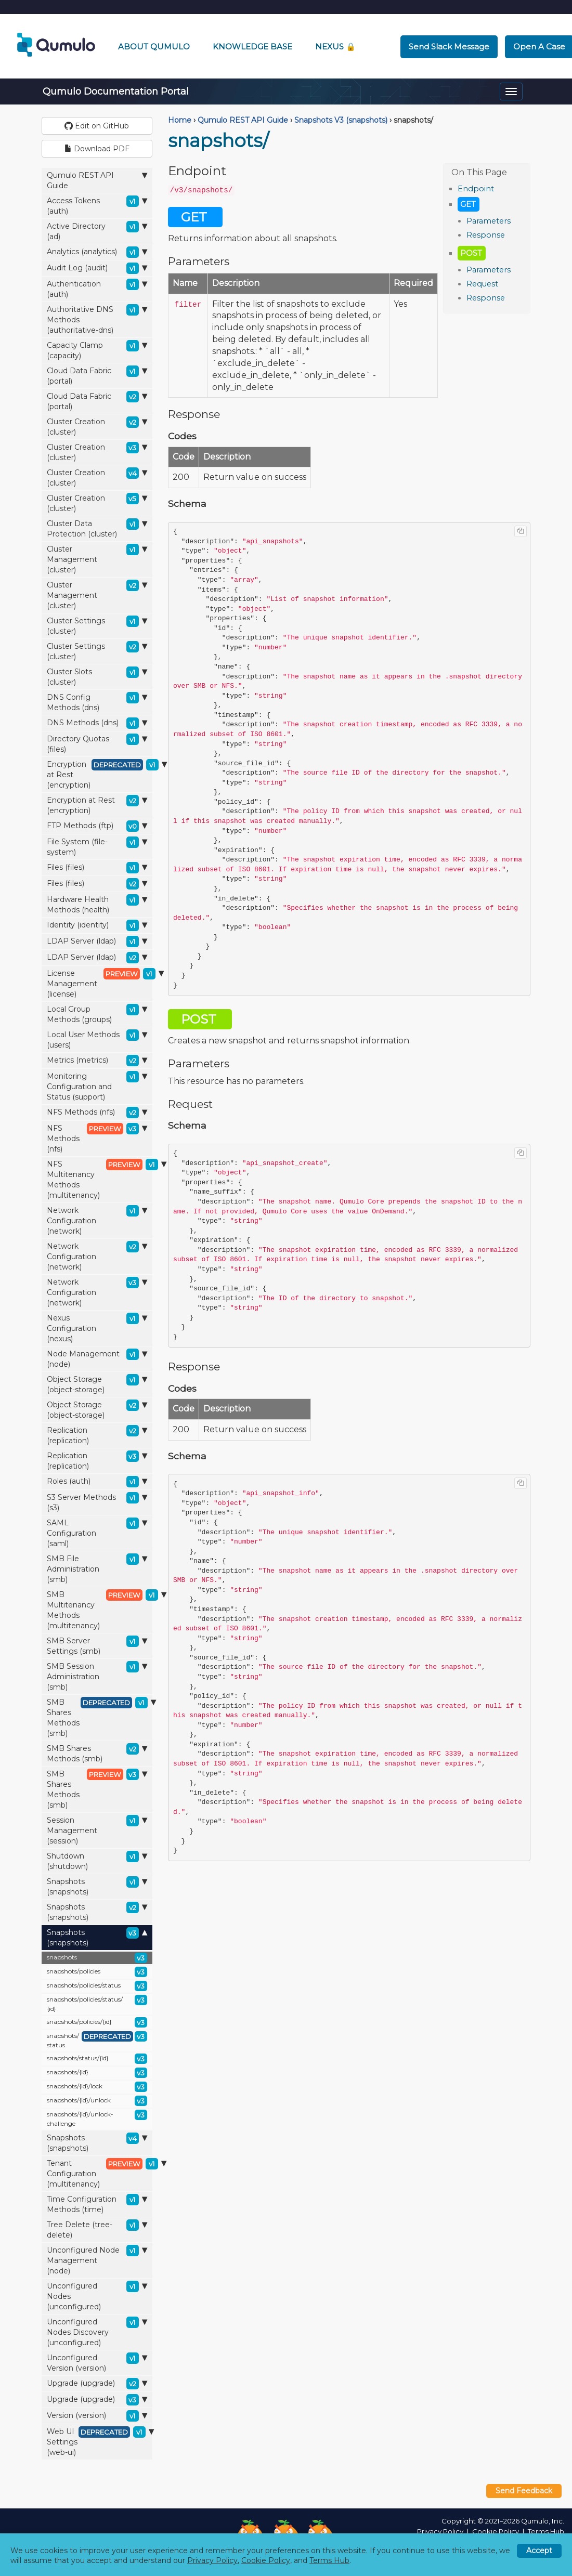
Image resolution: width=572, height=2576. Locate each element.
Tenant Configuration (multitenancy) (99, 2173)
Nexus (335, 46)
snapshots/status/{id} (97, 2059)
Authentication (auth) (97, 289)
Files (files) (97, 867)
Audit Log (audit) (97, 268)
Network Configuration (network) (97, 1220)
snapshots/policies (97, 1972)
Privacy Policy (440, 2531)
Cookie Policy (495, 2531)
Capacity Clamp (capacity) (97, 350)
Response (485, 235)
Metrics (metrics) (97, 1060)
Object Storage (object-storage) (97, 1384)
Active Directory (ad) (97, 231)
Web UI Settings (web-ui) (99, 2441)
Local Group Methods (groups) (97, 1014)
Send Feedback (524, 2490)
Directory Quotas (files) (97, 744)
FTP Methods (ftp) (97, 826)
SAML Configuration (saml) (97, 1533)
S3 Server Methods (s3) (97, 1502)
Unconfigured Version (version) (97, 2362)
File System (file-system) (97, 846)
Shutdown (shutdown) (97, 1861)
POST (471, 253)
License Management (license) (99, 983)
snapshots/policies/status (97, 1986)
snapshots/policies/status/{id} (97, 2003)
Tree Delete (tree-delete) (97, 2229)
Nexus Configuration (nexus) (97, 1328)
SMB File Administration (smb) (97, 1568)
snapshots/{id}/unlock (97, 2101)
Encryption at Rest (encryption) (99, 774)
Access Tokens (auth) (97, 205)
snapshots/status (97, 2040)
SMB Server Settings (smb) (97, 1646)
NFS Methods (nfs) (97, 1112)
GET (468, 204)
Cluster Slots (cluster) (97, 676)
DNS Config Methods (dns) (97, 702)
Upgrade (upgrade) (97, 2383)
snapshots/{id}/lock (97, 2087)
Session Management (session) (97, 1830)
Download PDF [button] (96, 148)
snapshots (97, 1958)
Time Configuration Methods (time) (97, 2204)
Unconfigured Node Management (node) (97, 2260)
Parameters (488, 221)
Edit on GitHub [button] (96, 125)
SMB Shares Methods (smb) (99, 1717)
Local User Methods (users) (97, 1039)
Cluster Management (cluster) (97, 559)
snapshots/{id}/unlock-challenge (97, 2118)
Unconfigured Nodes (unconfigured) (97, 2296)
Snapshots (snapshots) (97, 1886)
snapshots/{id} (97, 2073)
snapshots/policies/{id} (97, 2022)
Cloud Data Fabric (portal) (97, 375)
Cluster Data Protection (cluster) (97, 528)
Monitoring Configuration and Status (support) (97, 1086)
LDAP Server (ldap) (97, 941)
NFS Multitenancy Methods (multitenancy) (99, 1179)
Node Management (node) (97, 1359)
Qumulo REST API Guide (97, 180)
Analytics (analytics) (97, 252)
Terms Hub (546, 2531)
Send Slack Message (449, 46)
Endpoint (476, 188)
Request (482, 284)
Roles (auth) (97, 1481)
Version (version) (97, 2416)
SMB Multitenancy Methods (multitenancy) (99, 1609)
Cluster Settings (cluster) (97, 626)
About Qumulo (154, 46)
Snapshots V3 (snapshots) (340, 120)
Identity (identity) (97, 925)
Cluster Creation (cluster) (97, 426)
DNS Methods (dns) (97, 723)
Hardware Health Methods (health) (97, 904)
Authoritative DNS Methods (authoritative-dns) (97, 319)
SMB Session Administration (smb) (97, 1676)
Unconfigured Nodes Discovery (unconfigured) (97, 2332)
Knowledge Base (252, 46)
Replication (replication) (97, 1435)
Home (179, 120)
